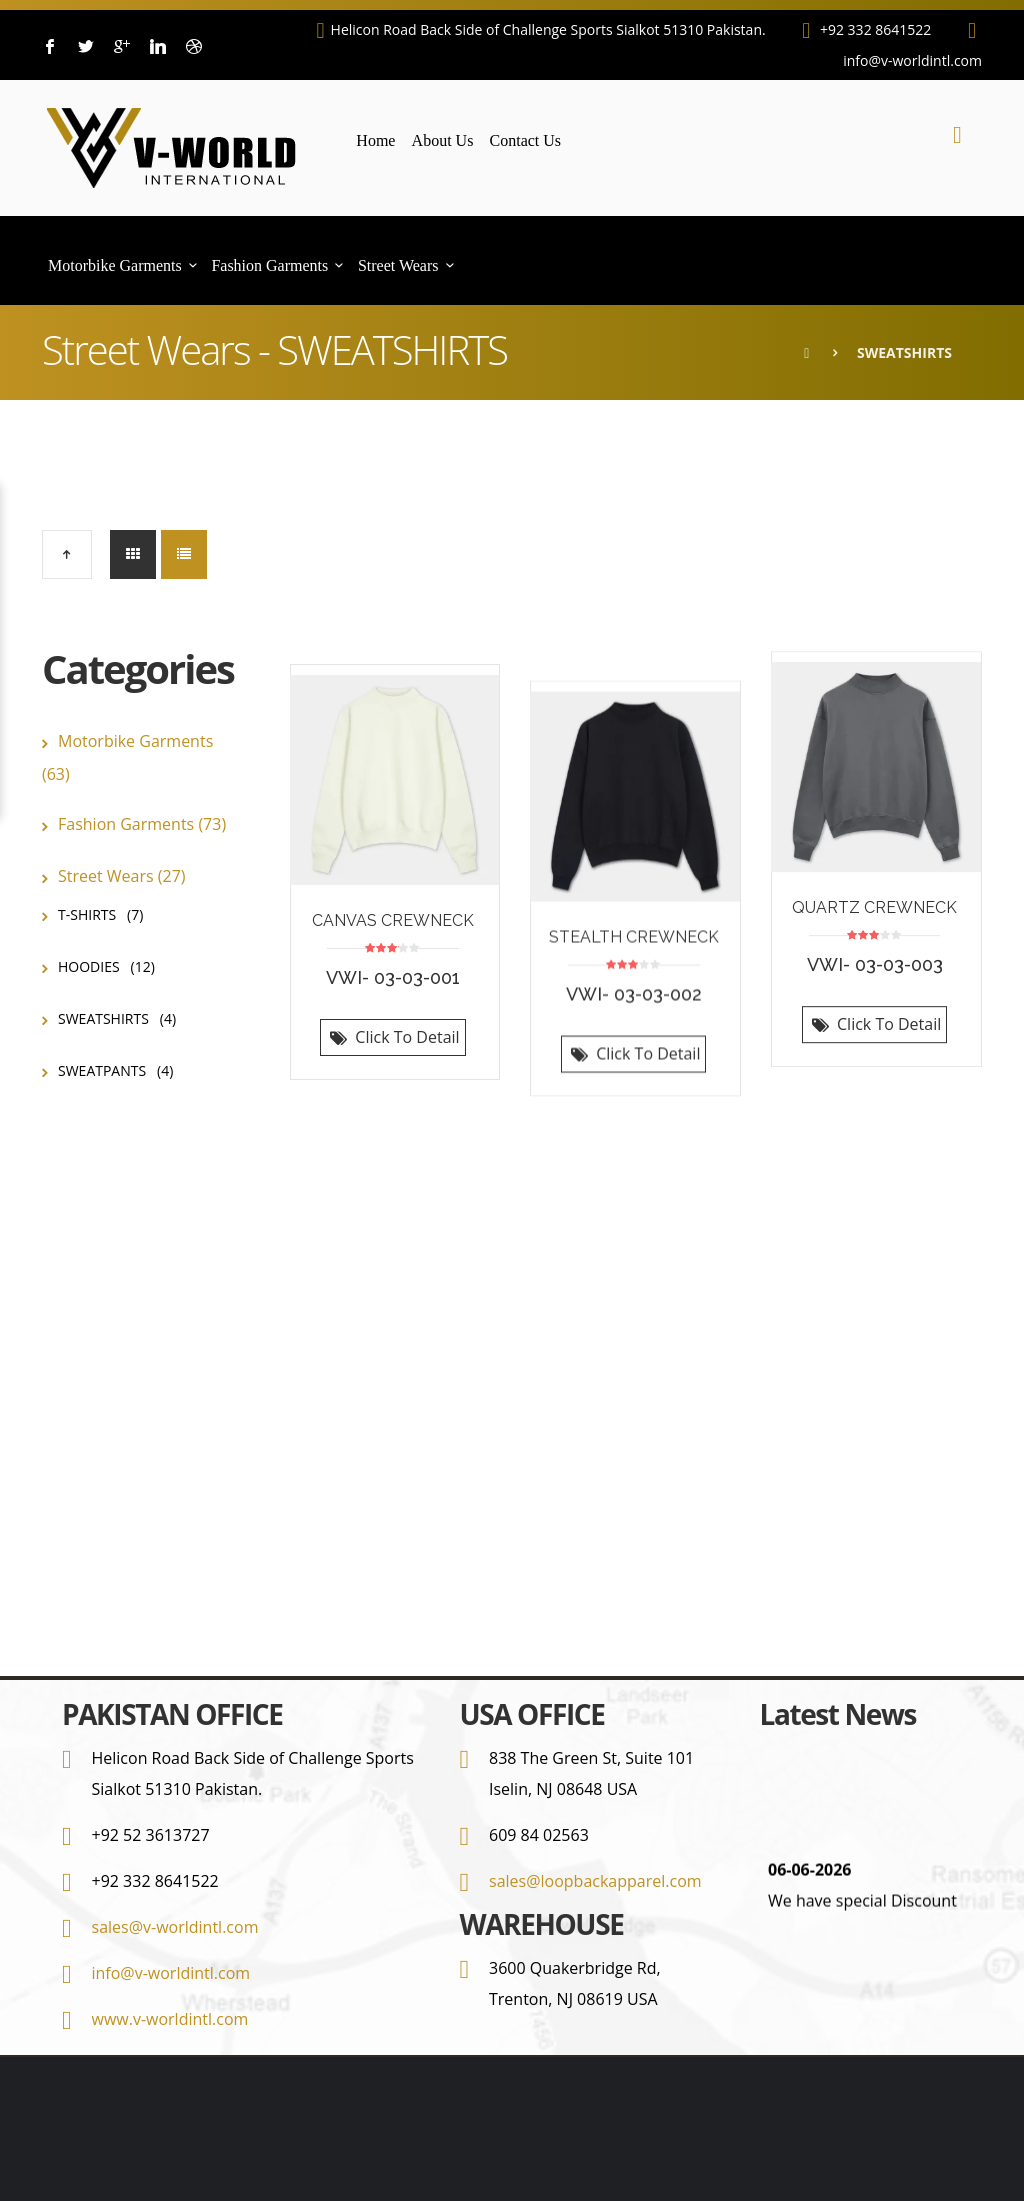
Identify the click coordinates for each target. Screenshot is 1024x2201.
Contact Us (526, 140)
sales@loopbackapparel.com (595, 1881)
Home (375, 140)
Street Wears (398, 265)
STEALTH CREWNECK (634, 916)
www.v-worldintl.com (170, 2019)
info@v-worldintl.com (171, 1973)
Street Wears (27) (122, 876)
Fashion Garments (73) (142, 824)
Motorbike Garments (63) (127, 757)
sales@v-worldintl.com (175, 1927)
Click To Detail (392, 1053)
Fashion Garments (269, 265)
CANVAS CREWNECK (393, 936)
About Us (443, 140)
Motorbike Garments (115, 265)
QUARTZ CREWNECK (874, 933)
